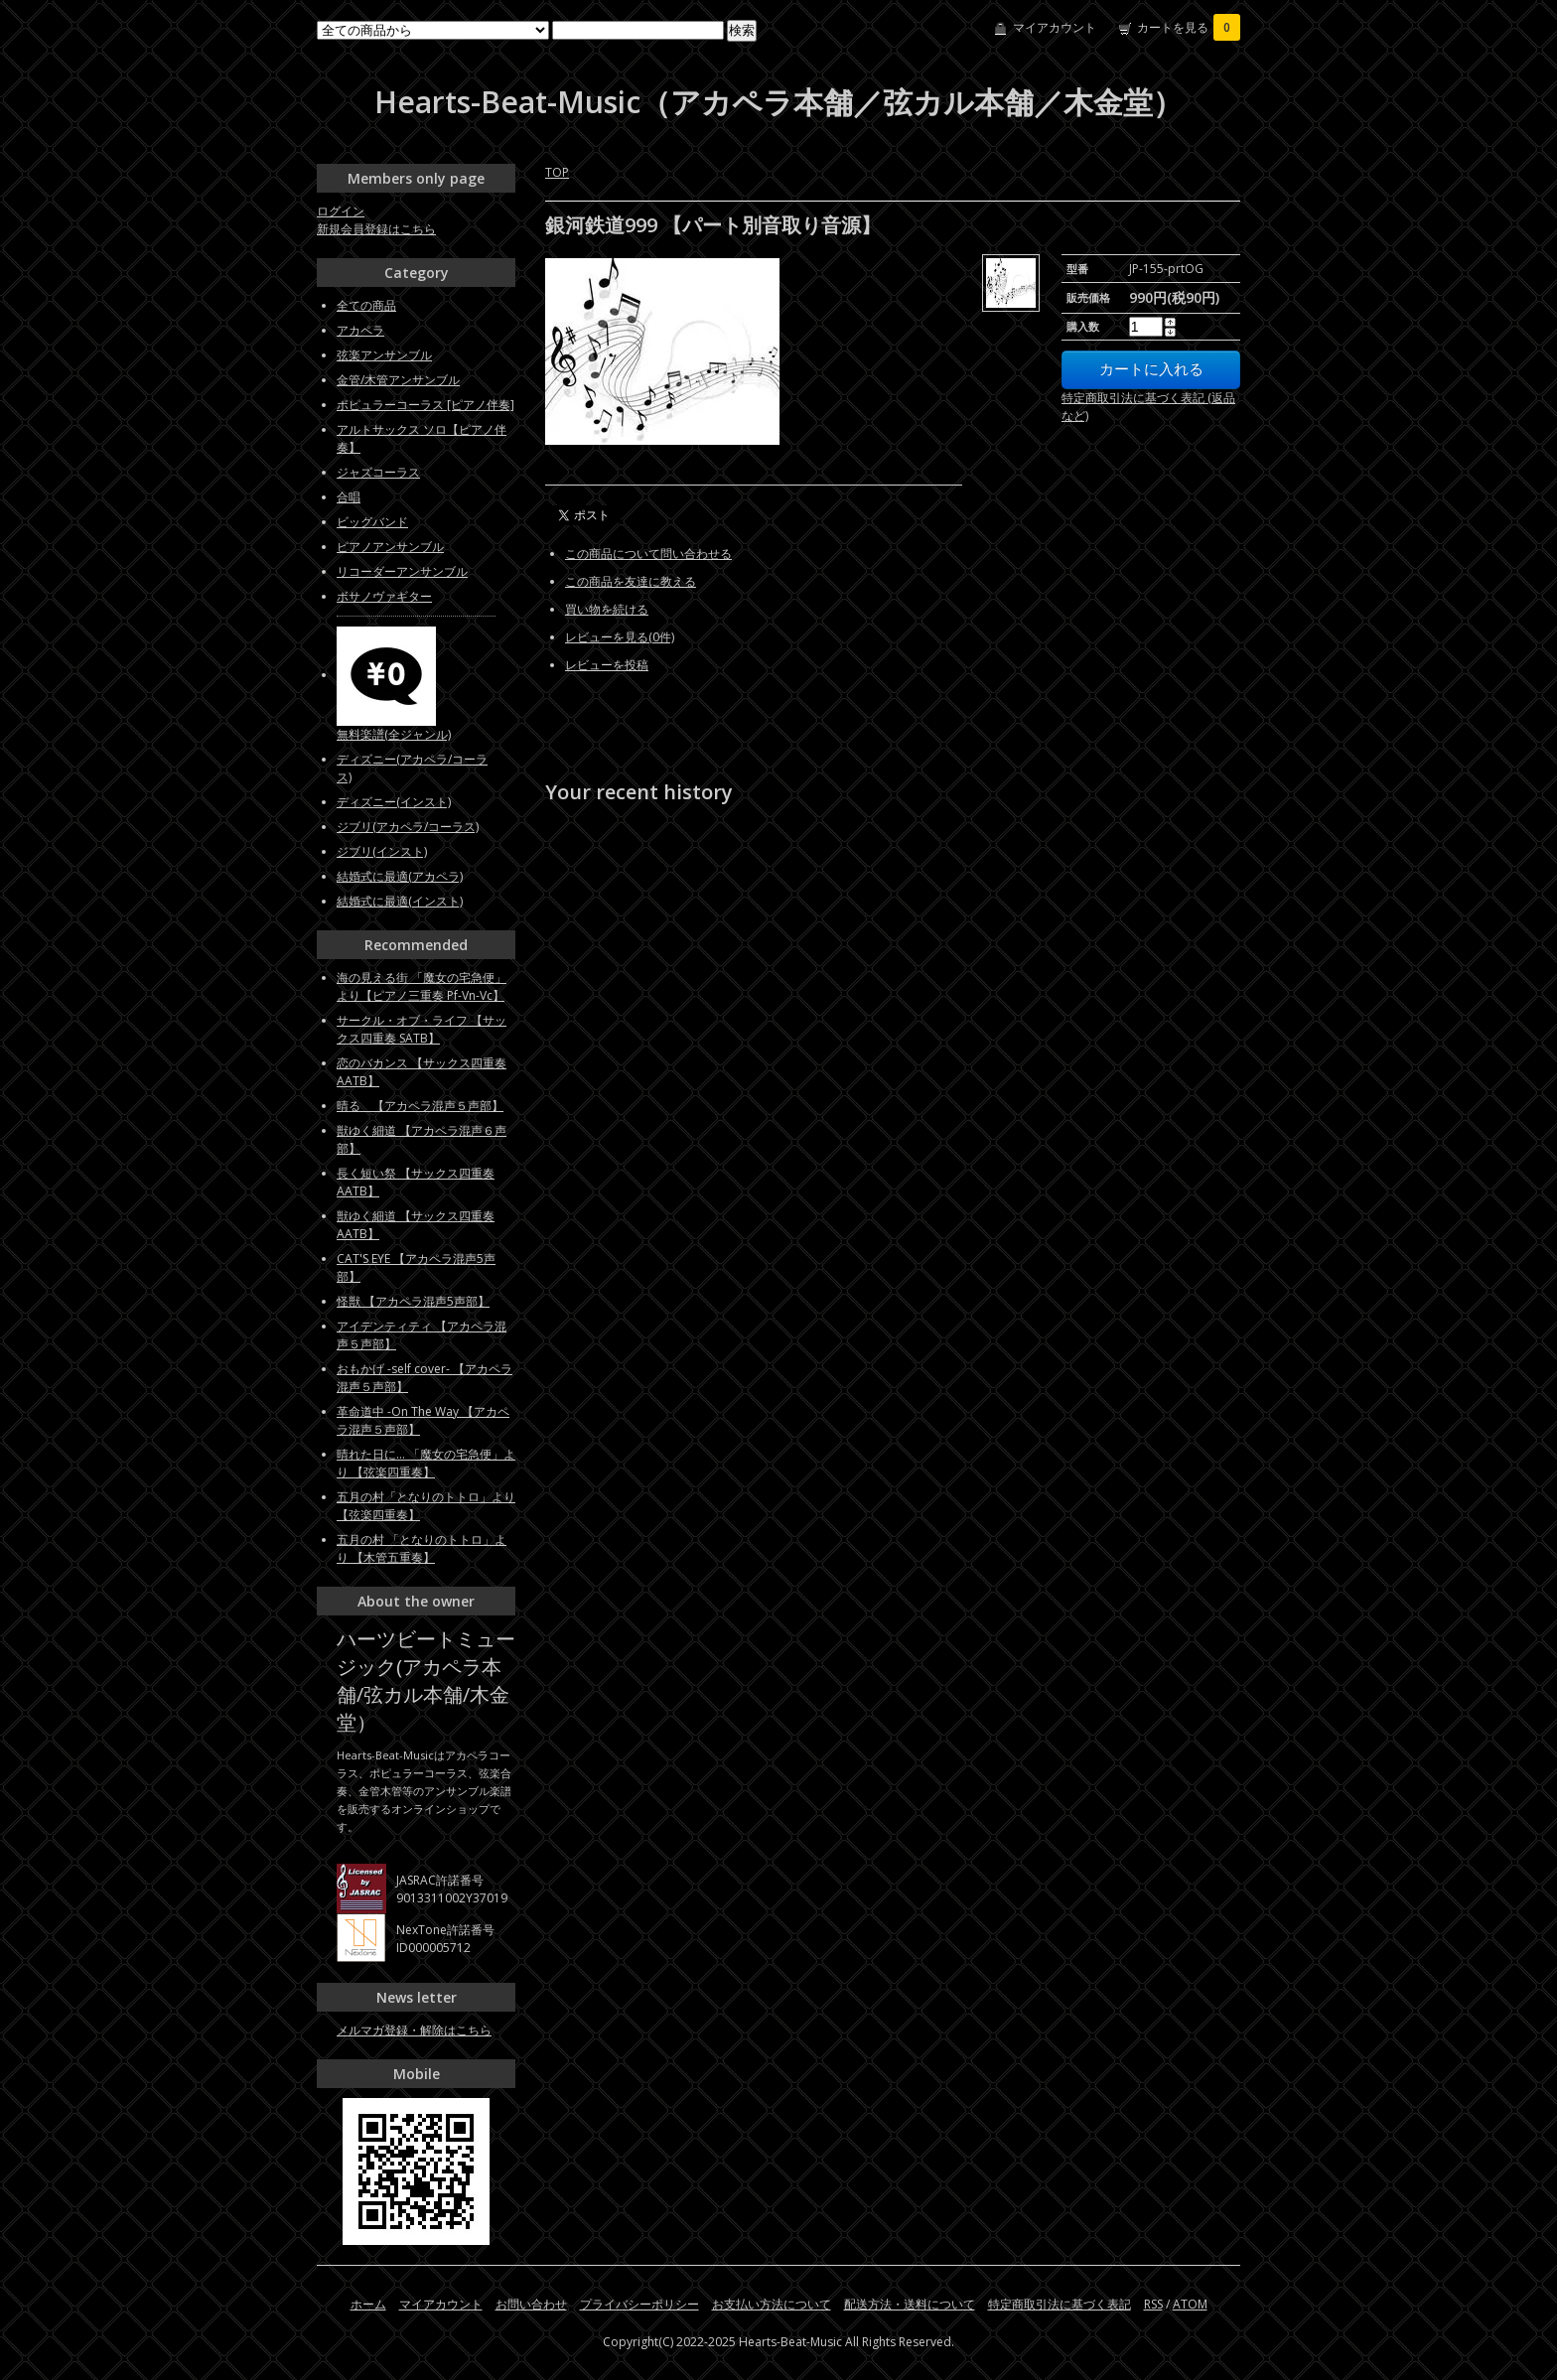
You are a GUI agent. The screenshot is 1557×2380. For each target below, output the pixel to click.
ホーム (368, 2304)
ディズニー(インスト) (394, 801)
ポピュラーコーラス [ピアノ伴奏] (425, 404)
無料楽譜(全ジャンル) (394, 734)
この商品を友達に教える (630, 581)
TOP (557, 172)
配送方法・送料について (909, 2304)
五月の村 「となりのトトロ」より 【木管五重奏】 (421, 1548)
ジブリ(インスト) (382, 851)
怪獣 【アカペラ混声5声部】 (413, 1301)
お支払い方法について (771, 2304)
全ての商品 (366, 305)
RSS (1153, 2304)
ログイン (340, 211)
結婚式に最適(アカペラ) (400, 876)
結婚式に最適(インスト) (400, 901)
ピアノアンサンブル (390, 546)
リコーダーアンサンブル (402, 571)
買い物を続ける (606, 609)
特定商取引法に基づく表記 (1059, 2304)
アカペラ (360, 330)
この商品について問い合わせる (648, 553)
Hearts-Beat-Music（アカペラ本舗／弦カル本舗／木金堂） (778, 101)
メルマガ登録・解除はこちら (414, 2030)
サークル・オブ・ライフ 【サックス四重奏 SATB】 (421, 1029)
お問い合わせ (531, 2304)
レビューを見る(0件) (619, 637)
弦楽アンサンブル (384, 355)
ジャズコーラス (378, 472)
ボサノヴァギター (384, 596)
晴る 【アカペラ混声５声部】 (420, 1105)
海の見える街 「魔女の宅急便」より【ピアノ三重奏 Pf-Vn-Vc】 (421, 986)
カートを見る (1188, 27)
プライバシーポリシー (639, 2304)
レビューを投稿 (606, 664)
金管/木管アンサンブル (398, 379)
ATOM (1190, 2304)
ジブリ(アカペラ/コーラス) (408, 826)
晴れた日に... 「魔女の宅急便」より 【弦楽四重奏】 (426, 1463)
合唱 (348, 497)
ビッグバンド (372, 521)
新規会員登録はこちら (376, 228)
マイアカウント (1054, 27)
